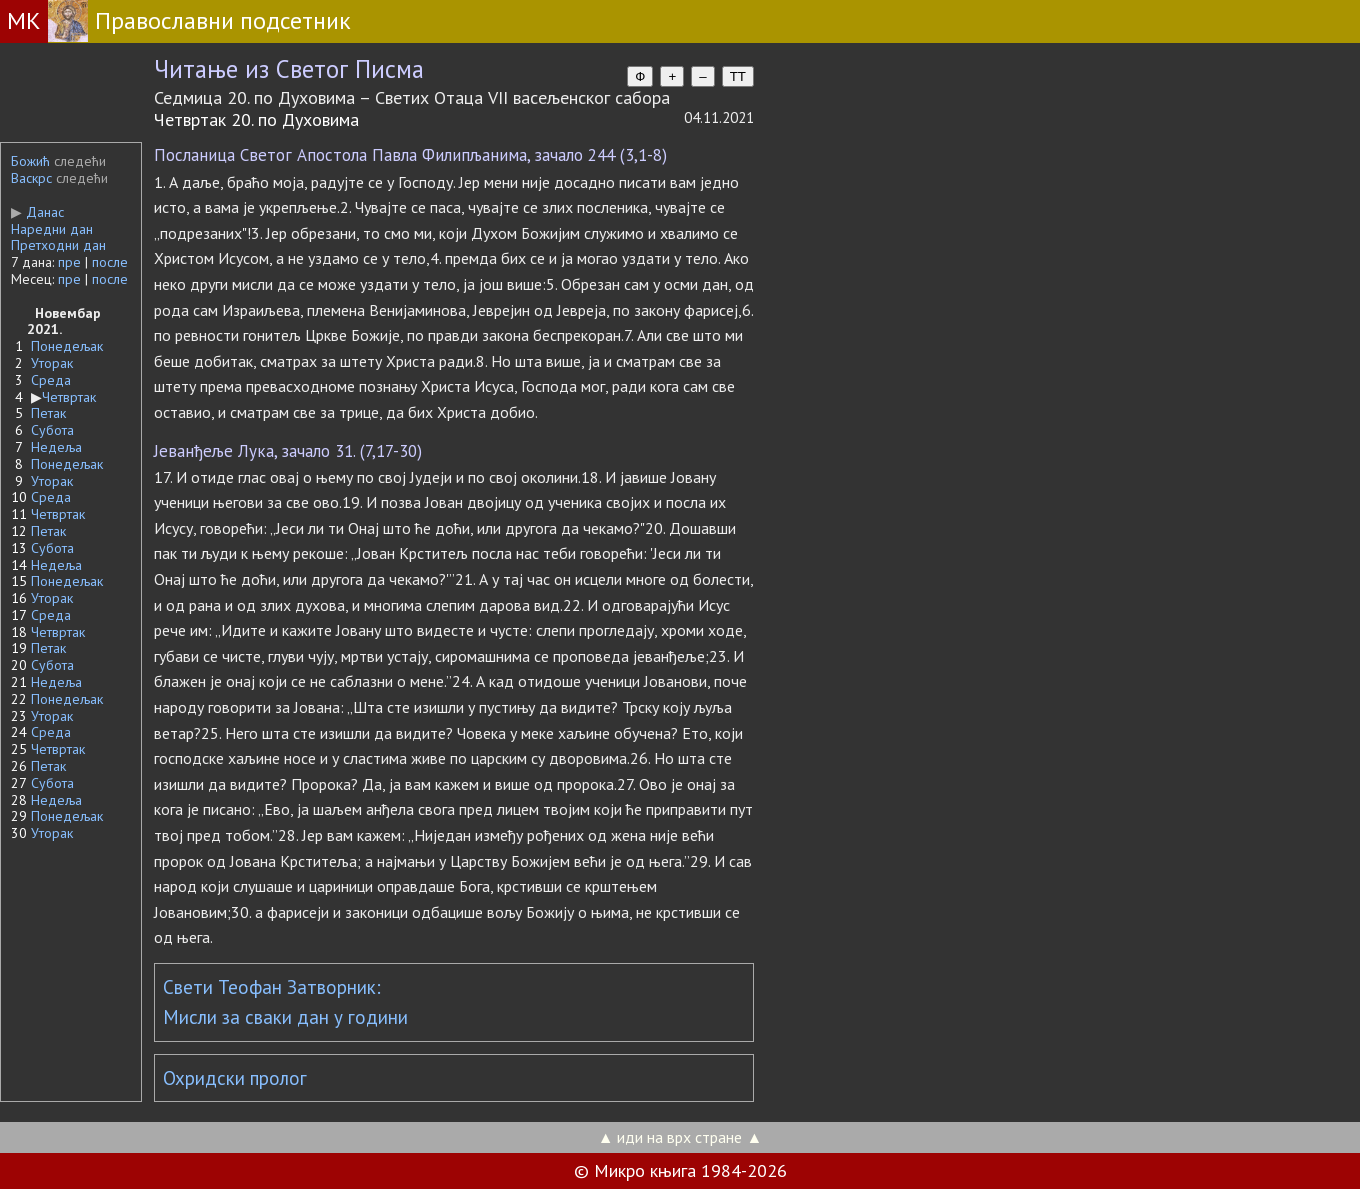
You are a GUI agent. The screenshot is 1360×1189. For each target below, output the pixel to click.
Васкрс (31, 178)
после (110, 262)
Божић (30, 161)
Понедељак (67, 346)
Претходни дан (58, 245)
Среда (51, 380)
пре (69, 262)
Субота (52, 430)
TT (738, 76)
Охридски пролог (235, 1078)
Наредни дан (52, 229)
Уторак (52, 363)
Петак (48, 413)
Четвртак (69, 397)
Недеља (56, 447)
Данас (37, 212)
